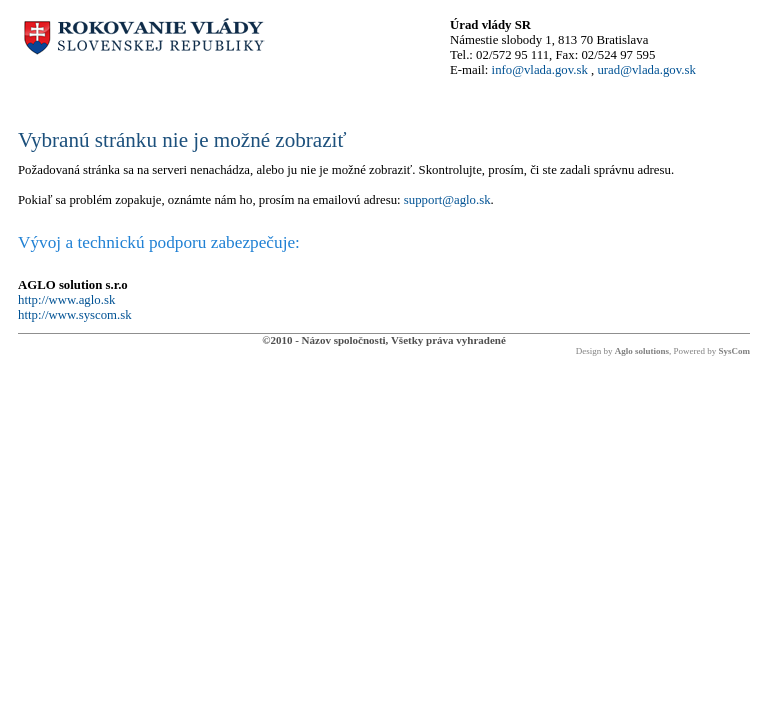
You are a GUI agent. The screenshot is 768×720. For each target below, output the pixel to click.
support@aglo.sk (447, 200)
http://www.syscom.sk (75, 315)
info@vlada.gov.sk (540, 70)
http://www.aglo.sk (66, 300)
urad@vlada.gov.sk (646, 70)
